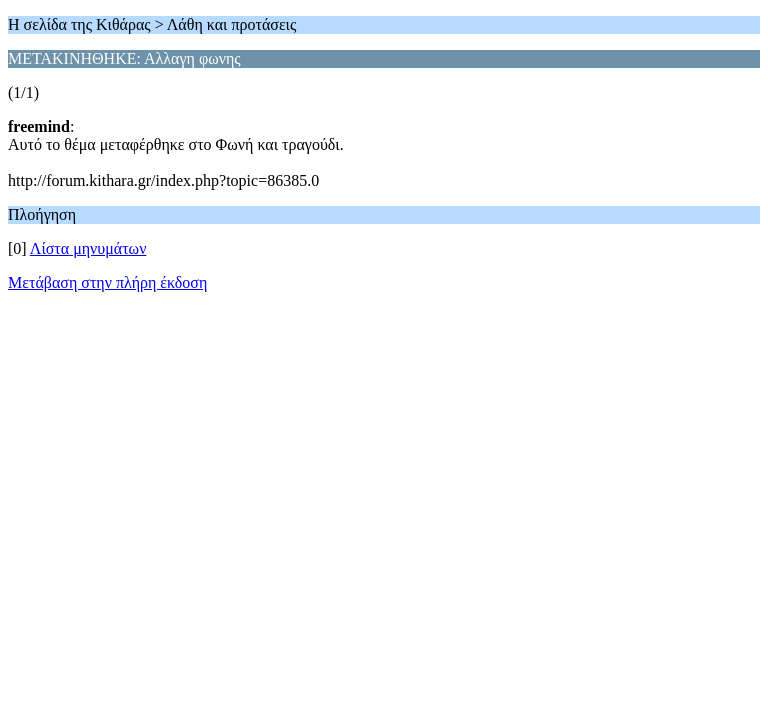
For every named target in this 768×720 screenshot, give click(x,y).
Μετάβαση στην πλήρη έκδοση (107, 282)
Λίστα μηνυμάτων (88, 248)
